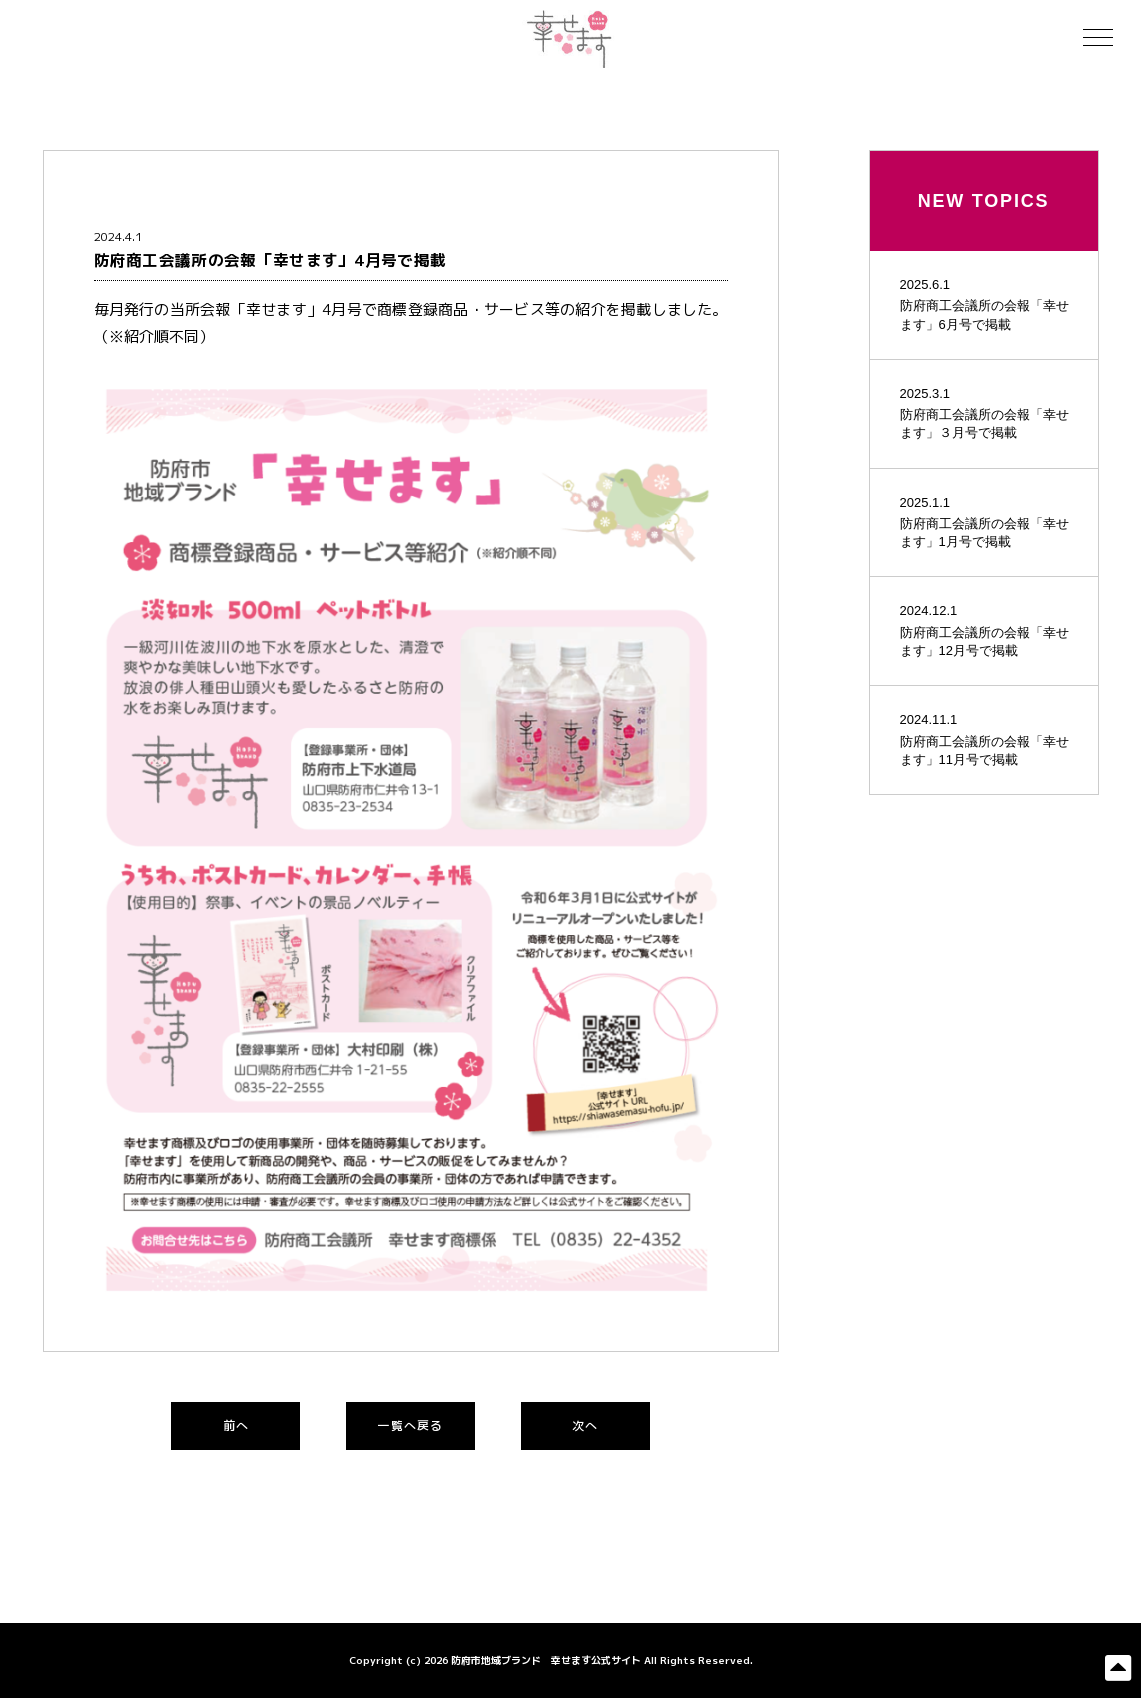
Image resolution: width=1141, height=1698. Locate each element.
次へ (585, 1425)
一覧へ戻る (410, 1425)
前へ (236, 1425)
